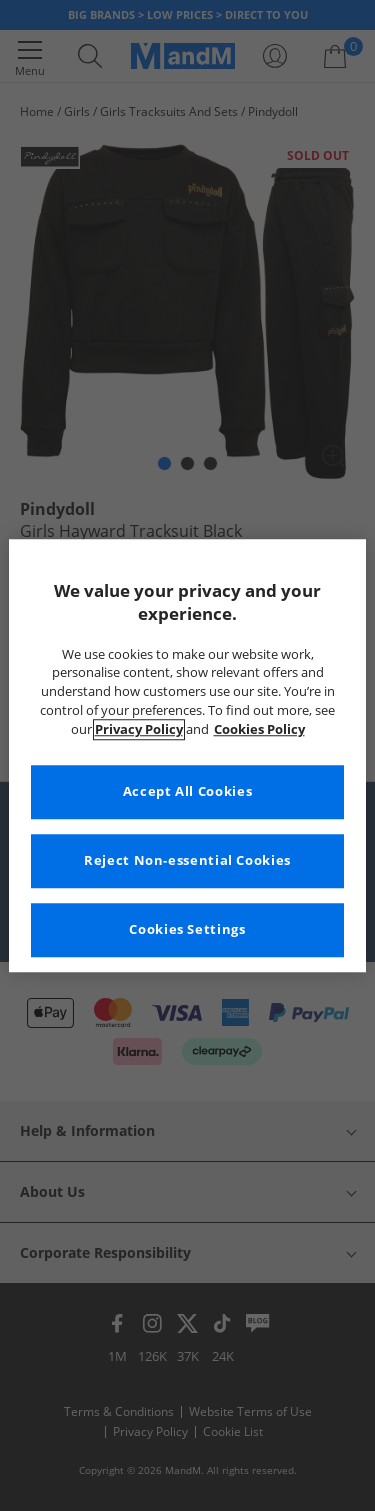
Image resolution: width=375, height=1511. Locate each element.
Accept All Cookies (187, 791)
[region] (187, 755)
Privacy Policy (139, 729)
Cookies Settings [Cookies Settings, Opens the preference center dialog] (187, 929)
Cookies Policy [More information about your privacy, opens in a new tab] (259, 729)
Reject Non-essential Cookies (187, 860)
